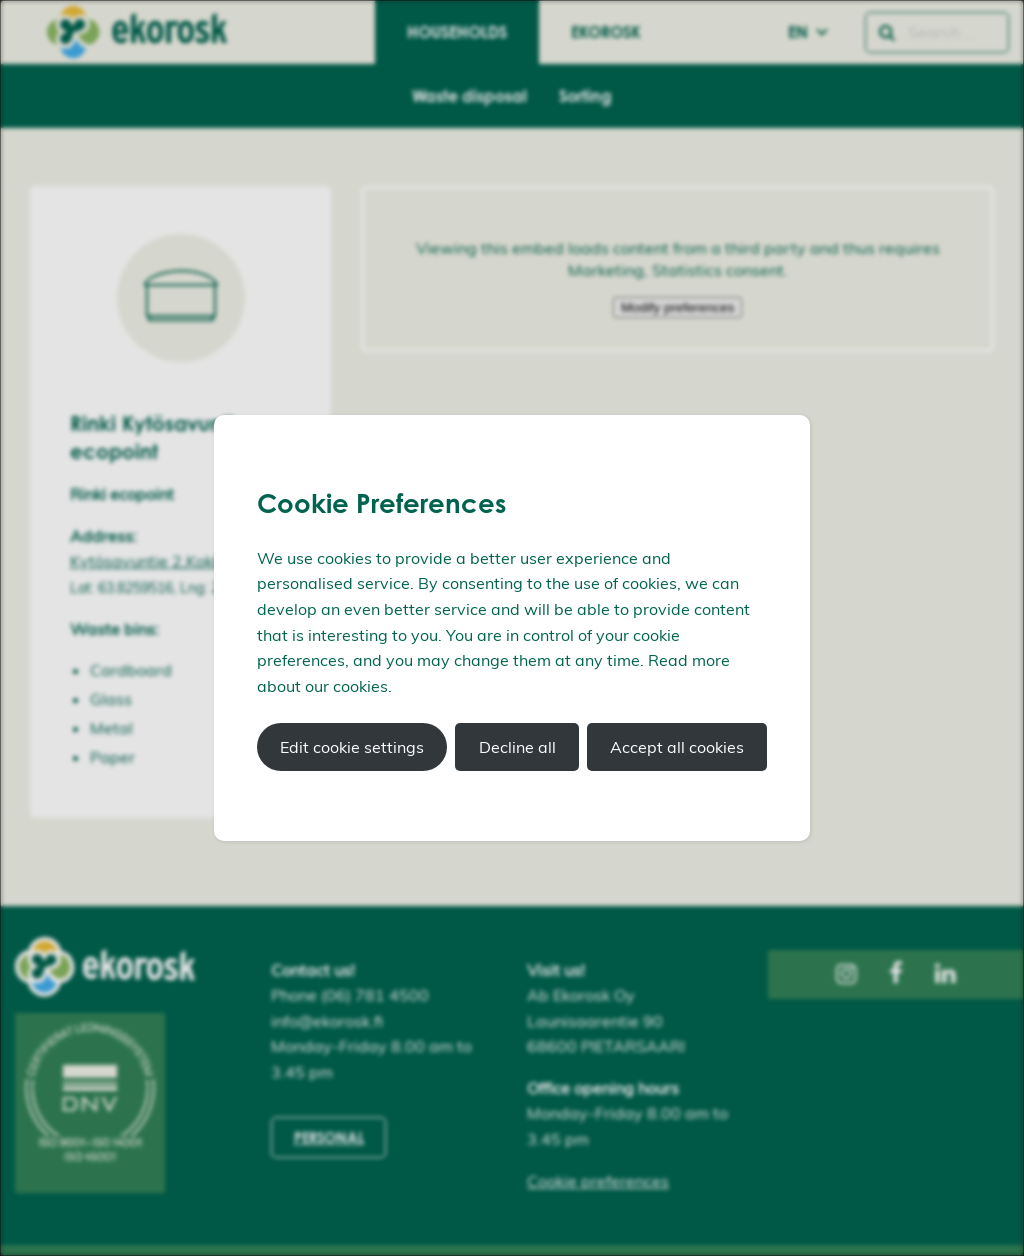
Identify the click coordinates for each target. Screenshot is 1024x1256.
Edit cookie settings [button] (352, 747)
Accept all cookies (677, 747)
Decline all (517, 747)
